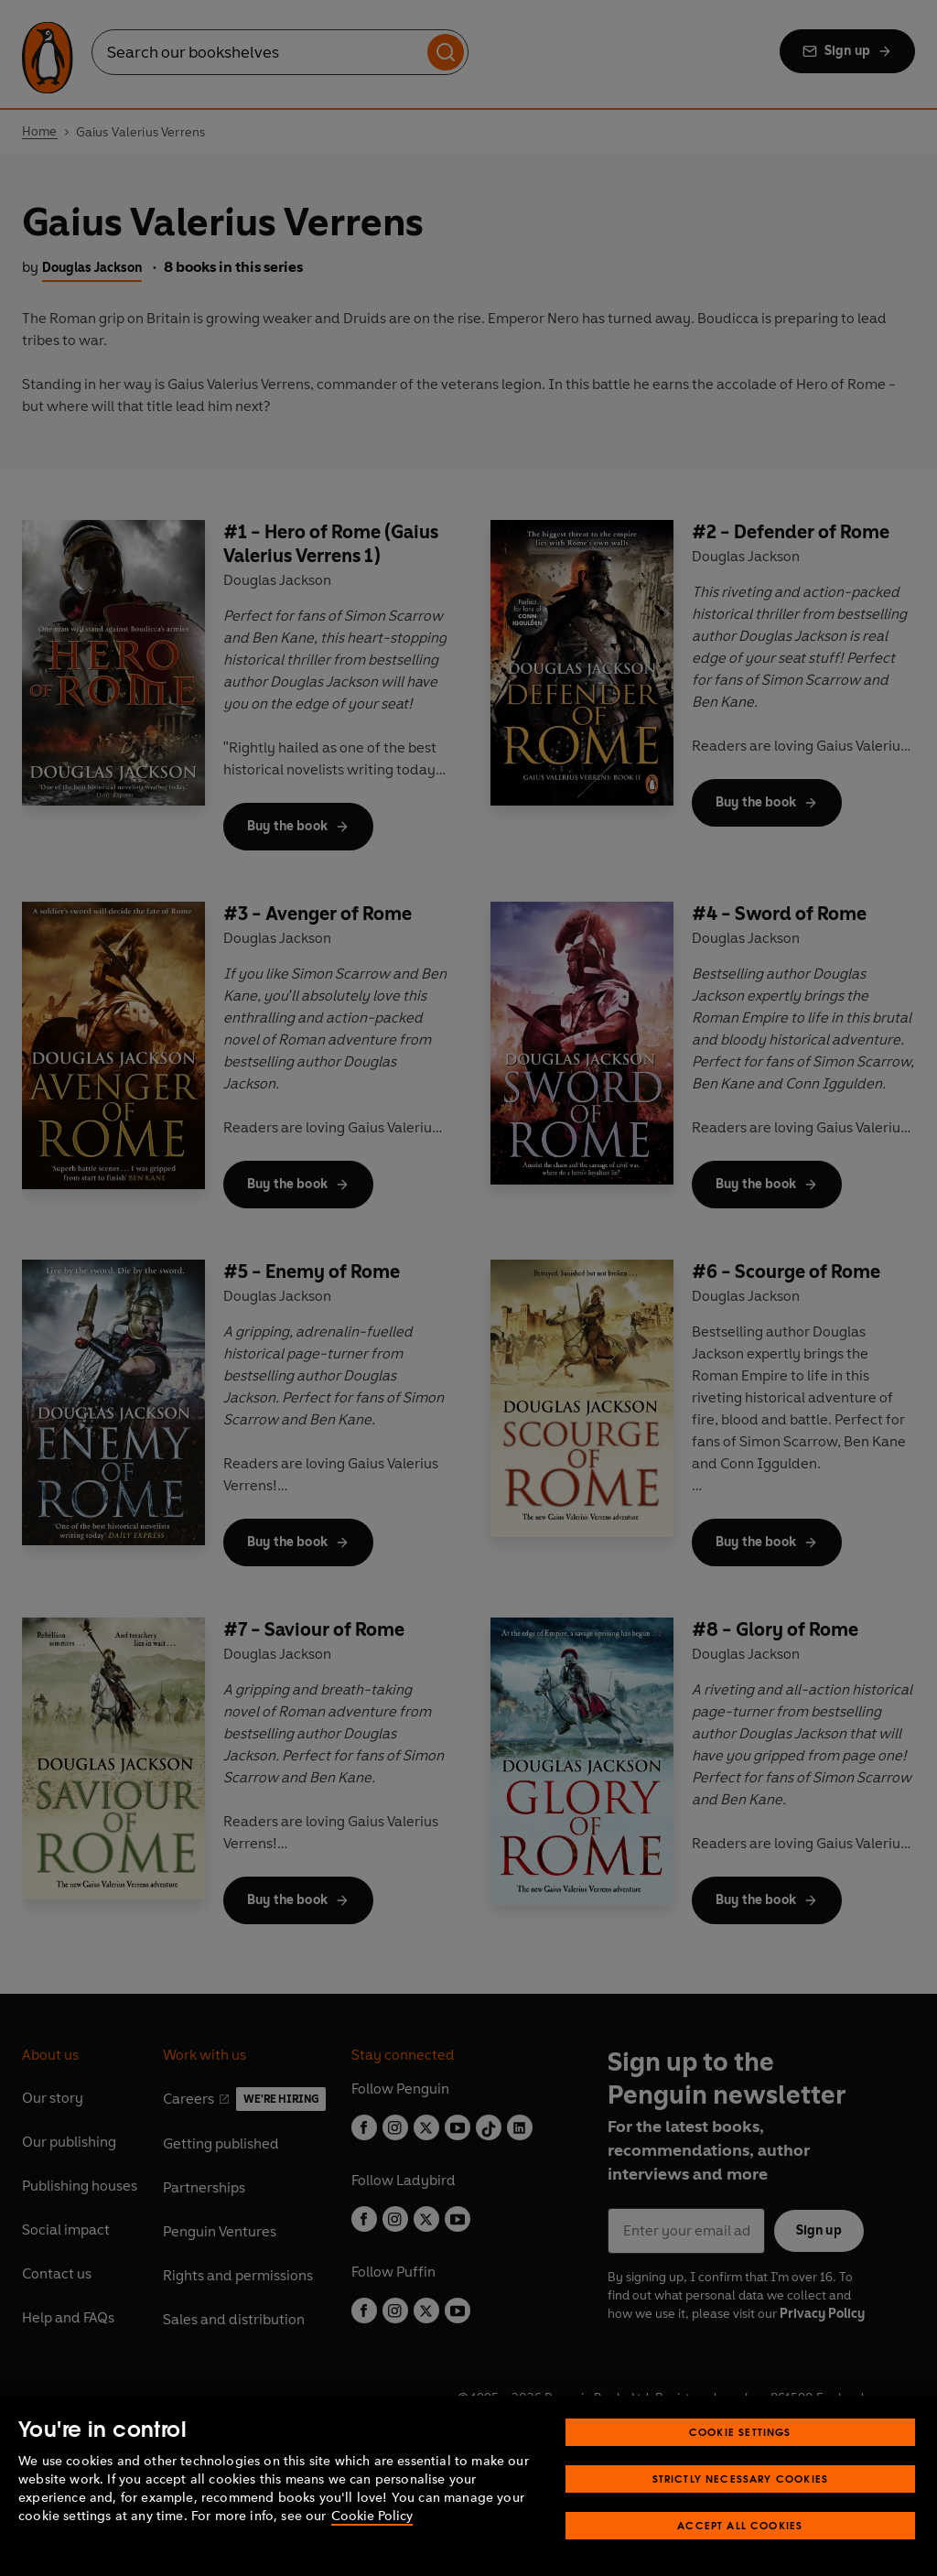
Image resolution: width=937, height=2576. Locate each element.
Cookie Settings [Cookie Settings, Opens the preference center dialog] (740, 2432)
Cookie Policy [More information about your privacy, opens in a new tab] (372, 2516)
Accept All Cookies (739, 2525)
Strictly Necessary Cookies (740, 2478)
